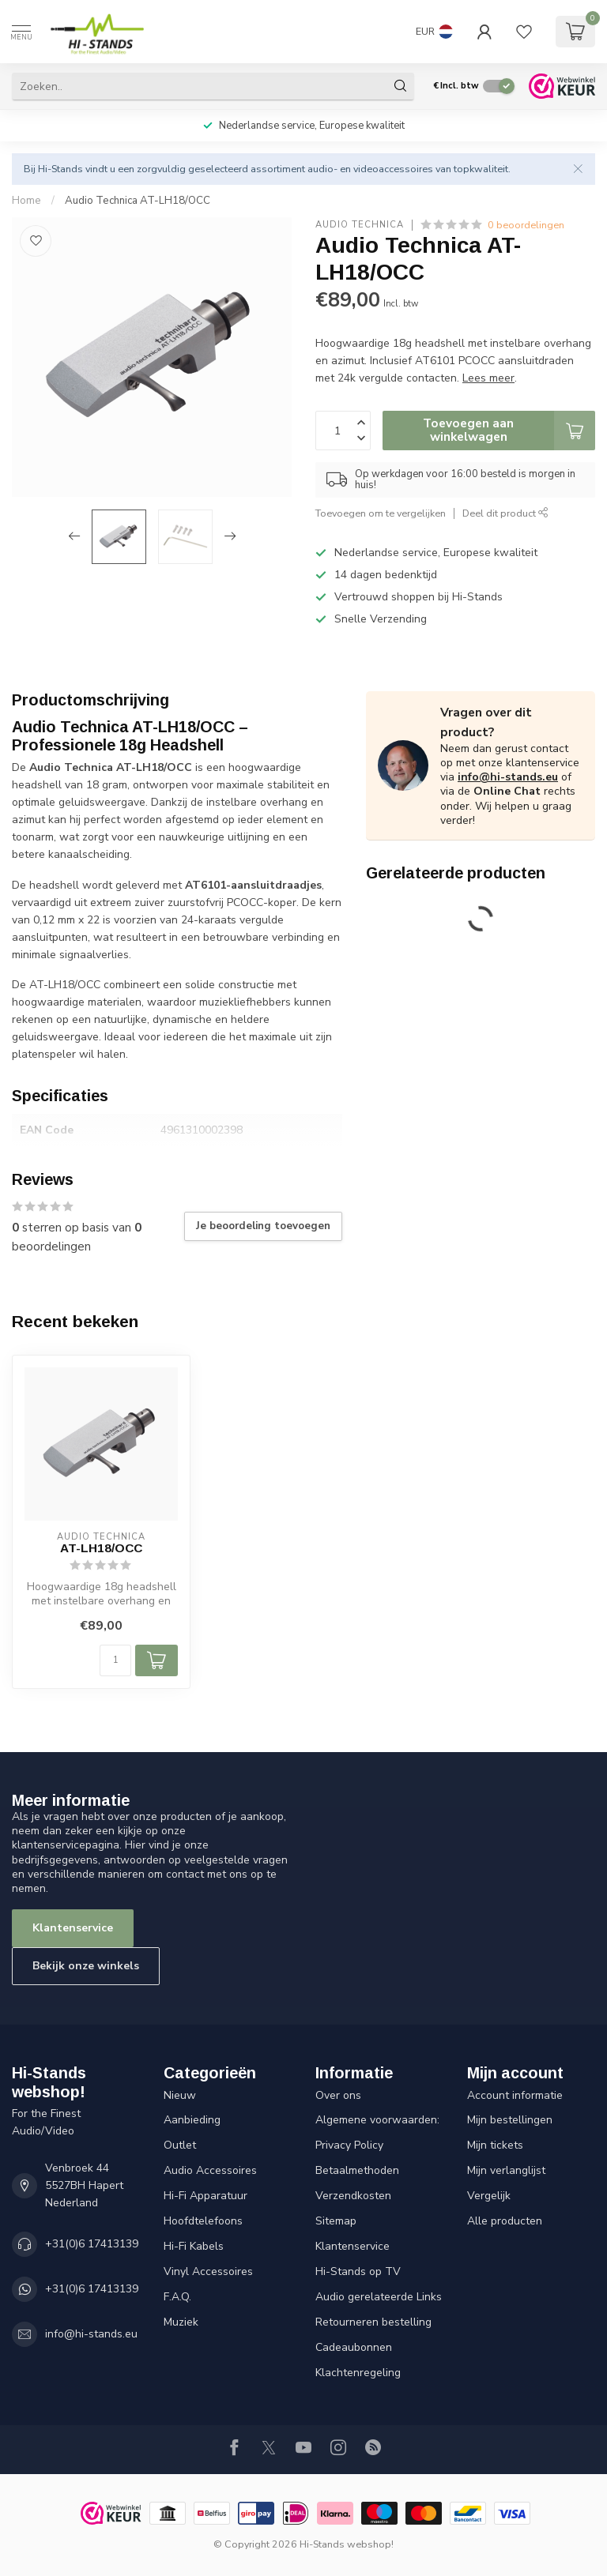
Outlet (180, 2145)
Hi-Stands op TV (358, 2271)
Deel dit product (505, 513)
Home (26, 201)
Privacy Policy (349, 2145)
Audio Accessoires (210, 2170)
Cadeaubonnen (353, 2347)
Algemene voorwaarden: (377, 2119)
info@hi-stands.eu (508, 776)
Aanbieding (192, 2119)
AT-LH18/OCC (101, 1548)
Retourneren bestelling (373, 2322)
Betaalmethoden (357, 2170)
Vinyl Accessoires (208, 2271)
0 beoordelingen (526, 224)
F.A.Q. (177, 2296)
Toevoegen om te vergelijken (380, 513)
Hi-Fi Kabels (194, 2246)
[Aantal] (115, 1660)
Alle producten (504, 2220)
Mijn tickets (495, 2145)
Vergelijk (489, 2195)
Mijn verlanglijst (506, 2170)
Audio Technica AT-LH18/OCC (137, 201)
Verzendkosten (353, 2195)
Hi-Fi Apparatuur (205, 2195)
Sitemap (335, 2220)
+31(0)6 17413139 (91, 2243)
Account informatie (515, 2095)
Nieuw (180, 2095)
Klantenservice (72, 1927)
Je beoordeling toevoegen (263, 1226)
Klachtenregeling (358, 2372)
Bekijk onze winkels (85, 1965)
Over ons (338, 2095)
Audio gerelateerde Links (378, 2296)
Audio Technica (359, 224)
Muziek (181, 2322)
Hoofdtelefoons (203, 2220)
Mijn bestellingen (509, 2119)
